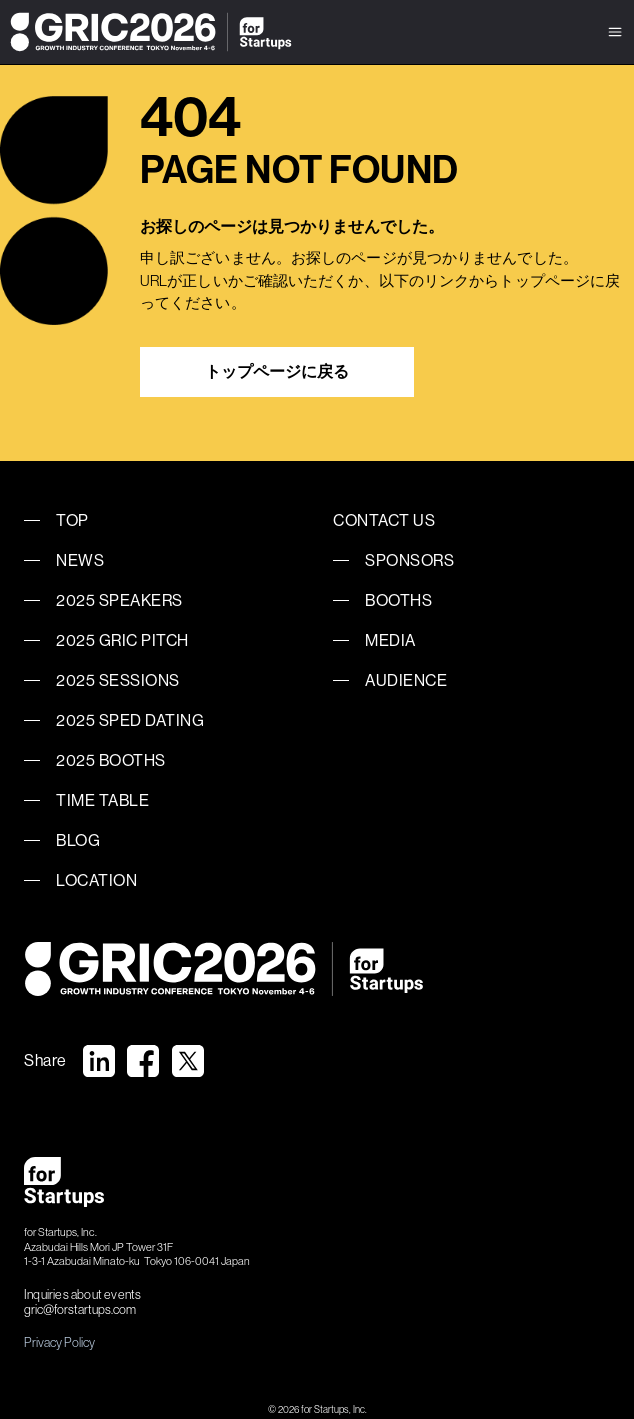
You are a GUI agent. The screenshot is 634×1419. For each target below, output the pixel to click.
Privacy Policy (59, 1342)
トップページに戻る (277, 371)
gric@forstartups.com (80, 1310)
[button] (615, 32)
